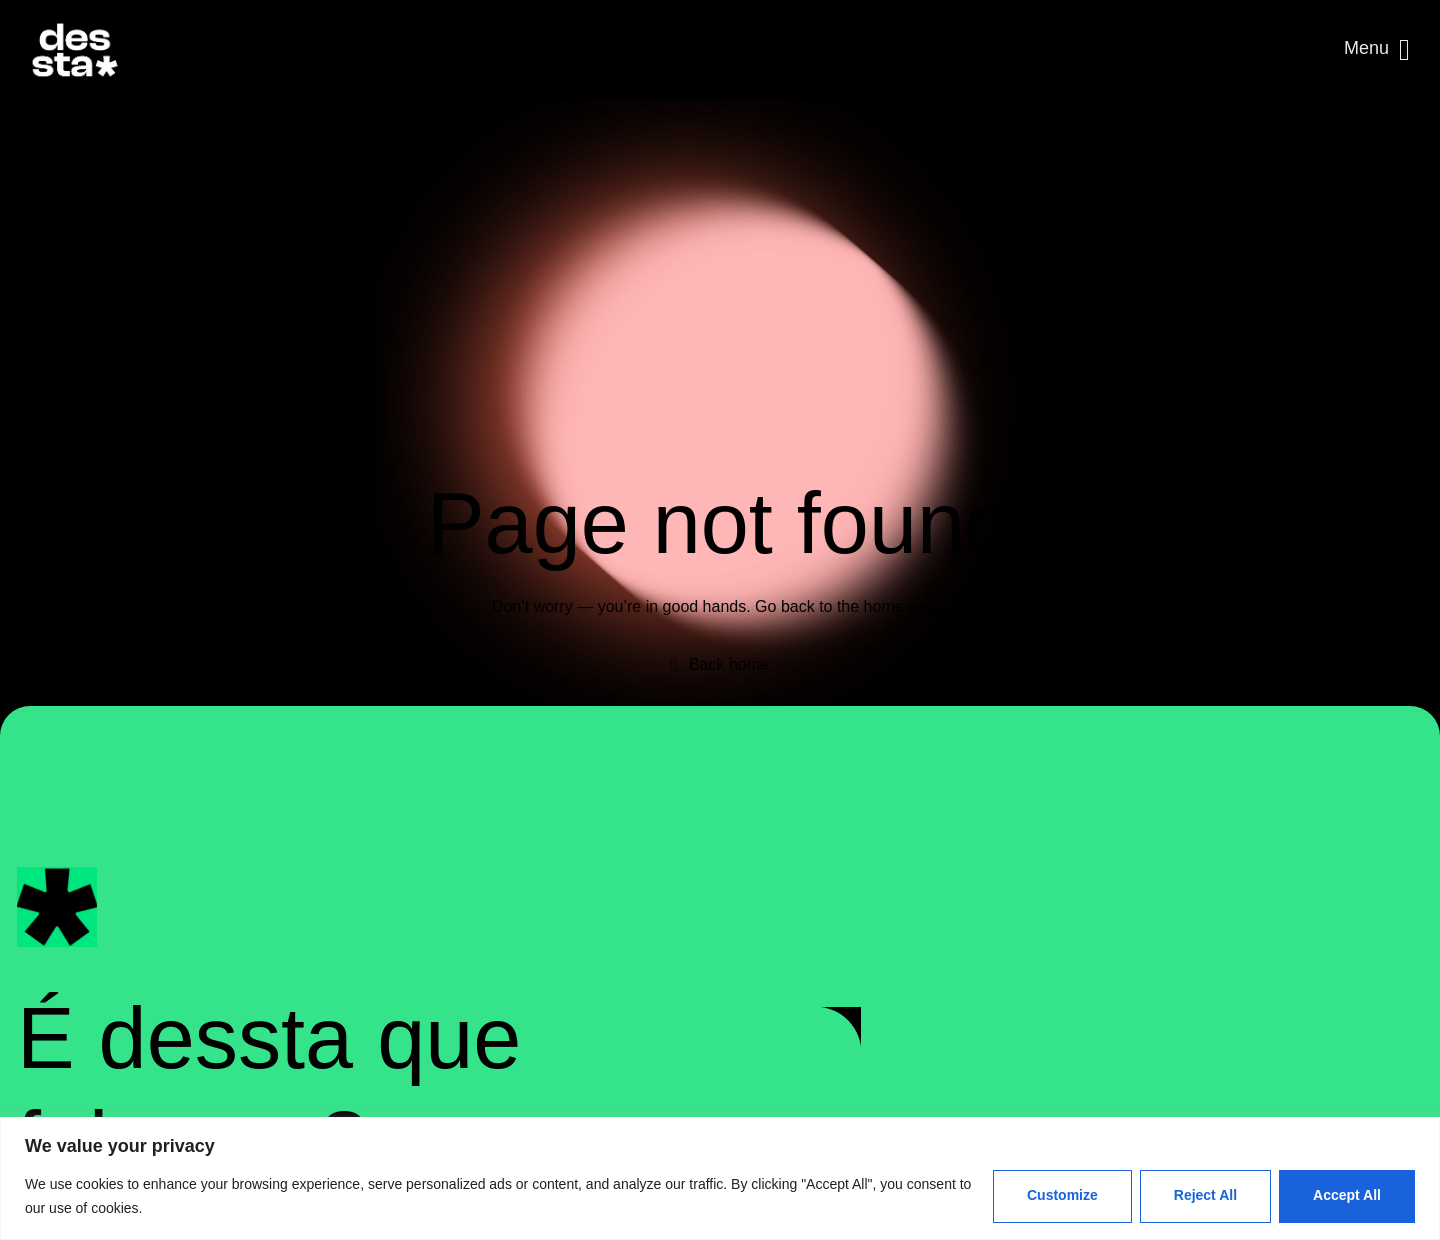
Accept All (1347, 1195)
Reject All (1205, 1195)
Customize (1062, 1195)
